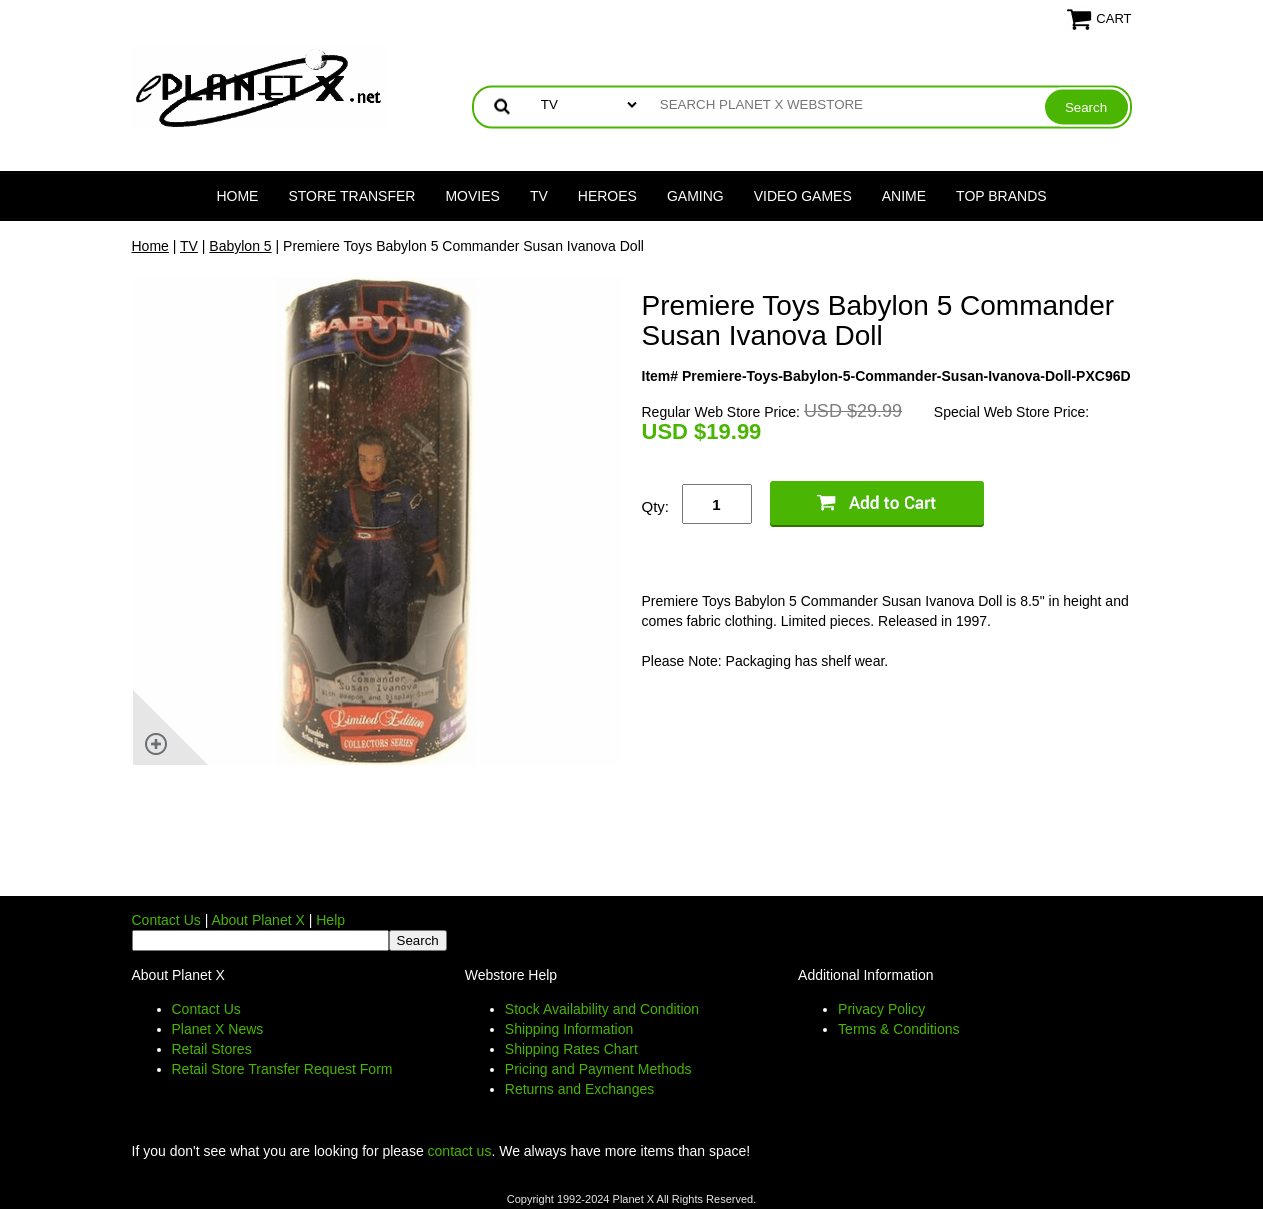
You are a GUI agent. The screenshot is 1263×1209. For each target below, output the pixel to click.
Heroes (607, 196)
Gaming (695, 196)
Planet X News (218, 1029)
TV (539, 196)
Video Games (803, 196)
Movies (472, 196)
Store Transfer (351, 196)
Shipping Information (569, 1029)
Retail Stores (212, 1049)
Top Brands (1001, 196)
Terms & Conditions (898, 1029)
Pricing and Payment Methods (598, 1069)
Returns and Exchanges (579, 1089)
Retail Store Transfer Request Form (282, 1069)
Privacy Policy (881, 1009)
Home (237, 196)
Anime (904, 196)
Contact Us (166, 920)
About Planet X (257, 920)
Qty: (656, 506)
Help (330, 920)
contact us (460, 1151)
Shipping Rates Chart (571, 1049)
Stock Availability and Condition (602, 1009)
